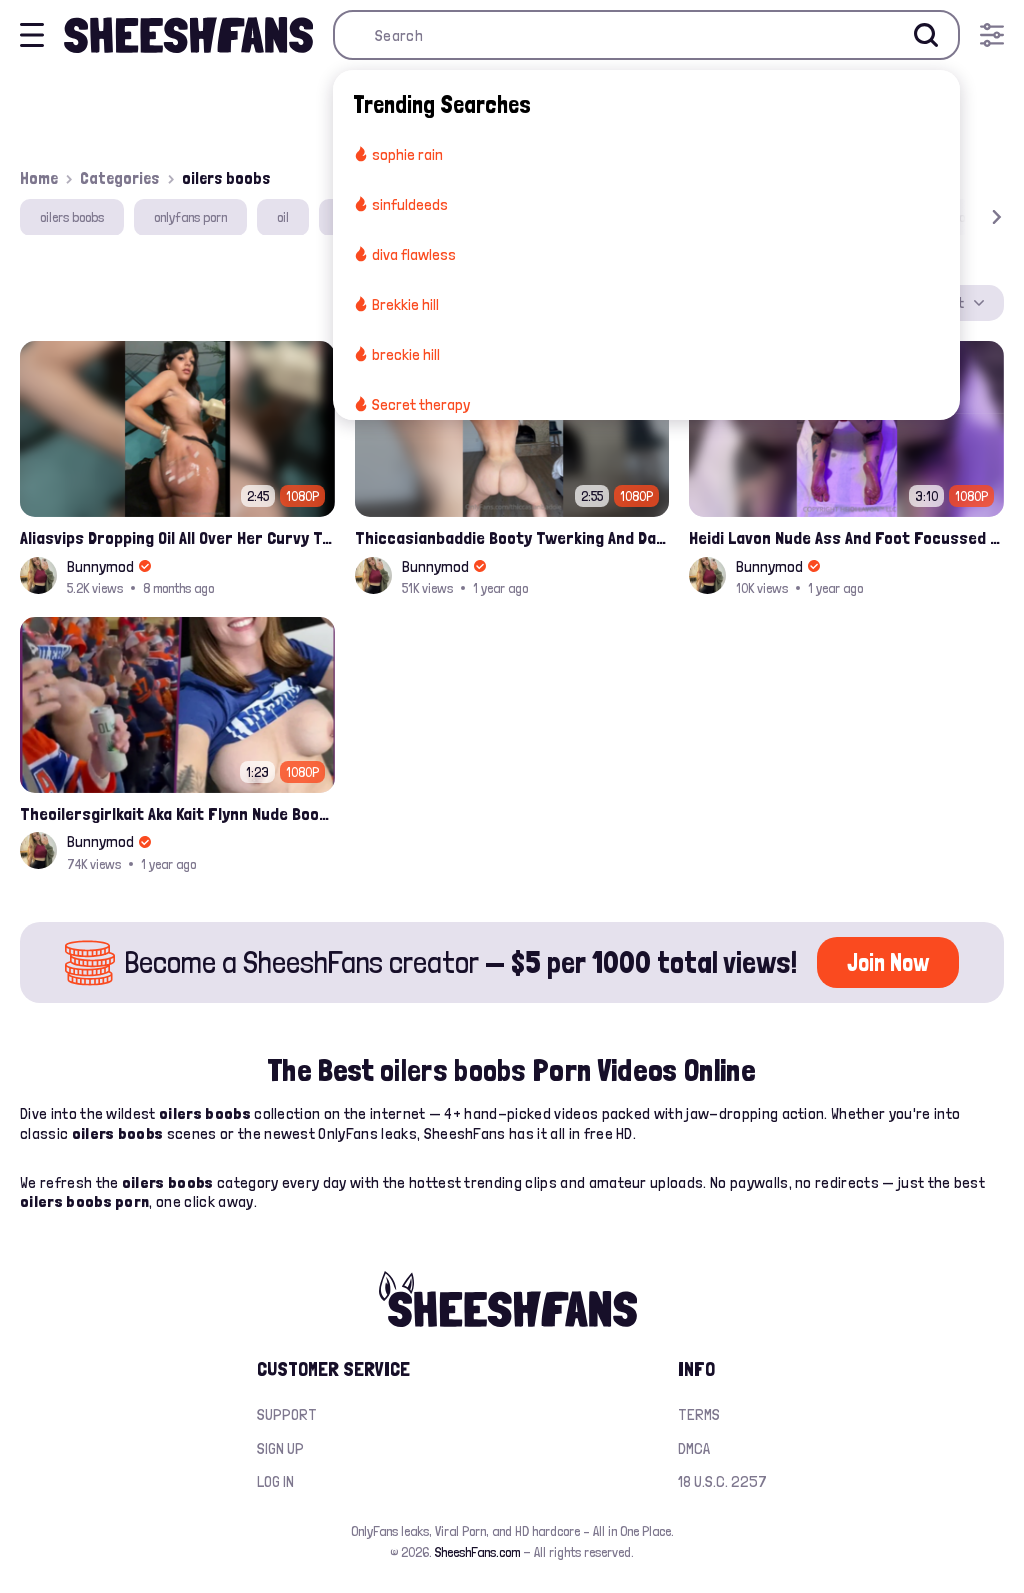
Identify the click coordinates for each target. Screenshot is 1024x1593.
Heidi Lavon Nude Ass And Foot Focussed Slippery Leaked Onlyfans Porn (846, 537)
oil (283, 217)
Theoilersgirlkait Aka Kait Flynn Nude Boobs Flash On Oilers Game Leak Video (177, 813)
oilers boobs (72, 217)
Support (287, 1414)
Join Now (888, 962)
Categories (120, 178)
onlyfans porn (190, 217)
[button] (968, 217)
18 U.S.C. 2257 (722, 1481)
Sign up (280, 1448)
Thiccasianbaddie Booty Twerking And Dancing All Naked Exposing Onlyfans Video (512, 537)
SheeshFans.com (477, 1552)
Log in (275, 1481)
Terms (699, 1414)
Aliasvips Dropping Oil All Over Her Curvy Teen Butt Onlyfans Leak (177, 537)
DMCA (694, 1448)
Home (39, 178)
